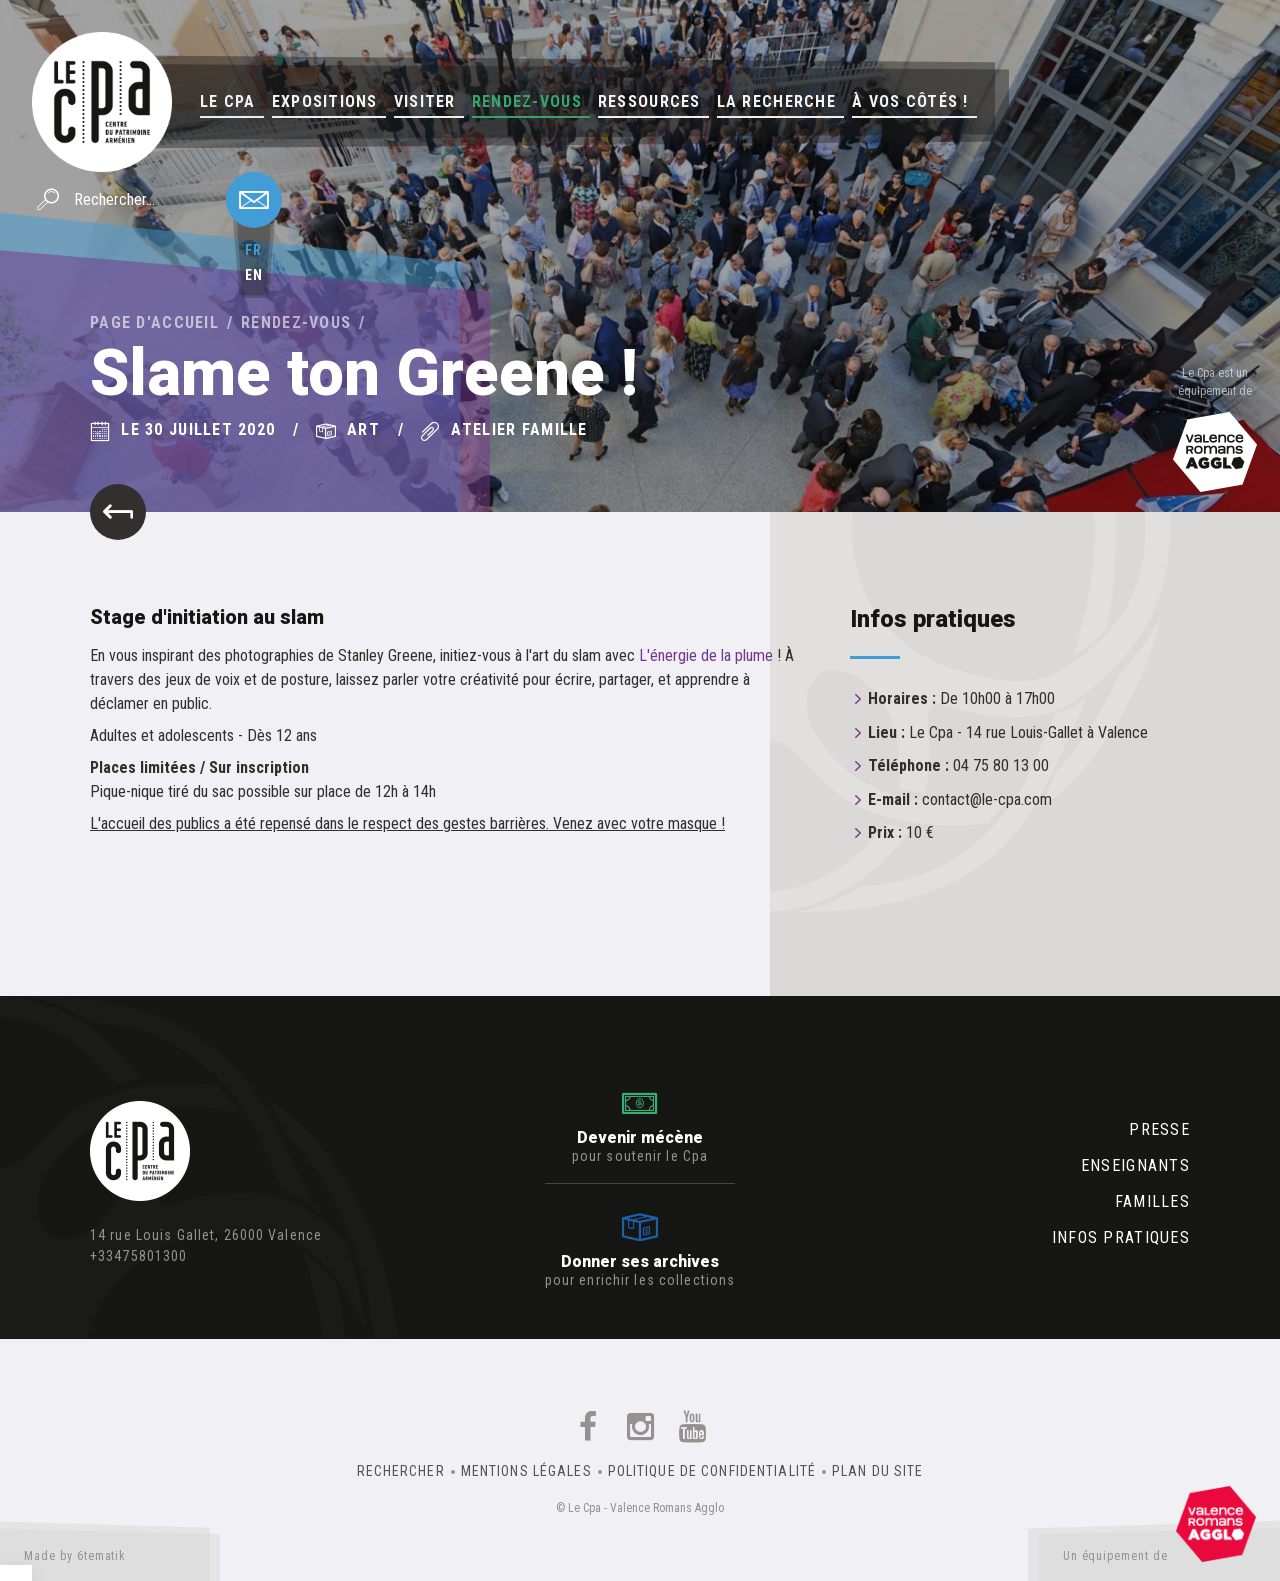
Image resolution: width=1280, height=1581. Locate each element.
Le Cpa (228, 101)
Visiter (425, 101)
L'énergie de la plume (706, 655)
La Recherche (776, 101)
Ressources (649, 101)
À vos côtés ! (910, 101)
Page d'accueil (154, 322)
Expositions (325, 101)
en (254, 275)
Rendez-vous (527, 101)
